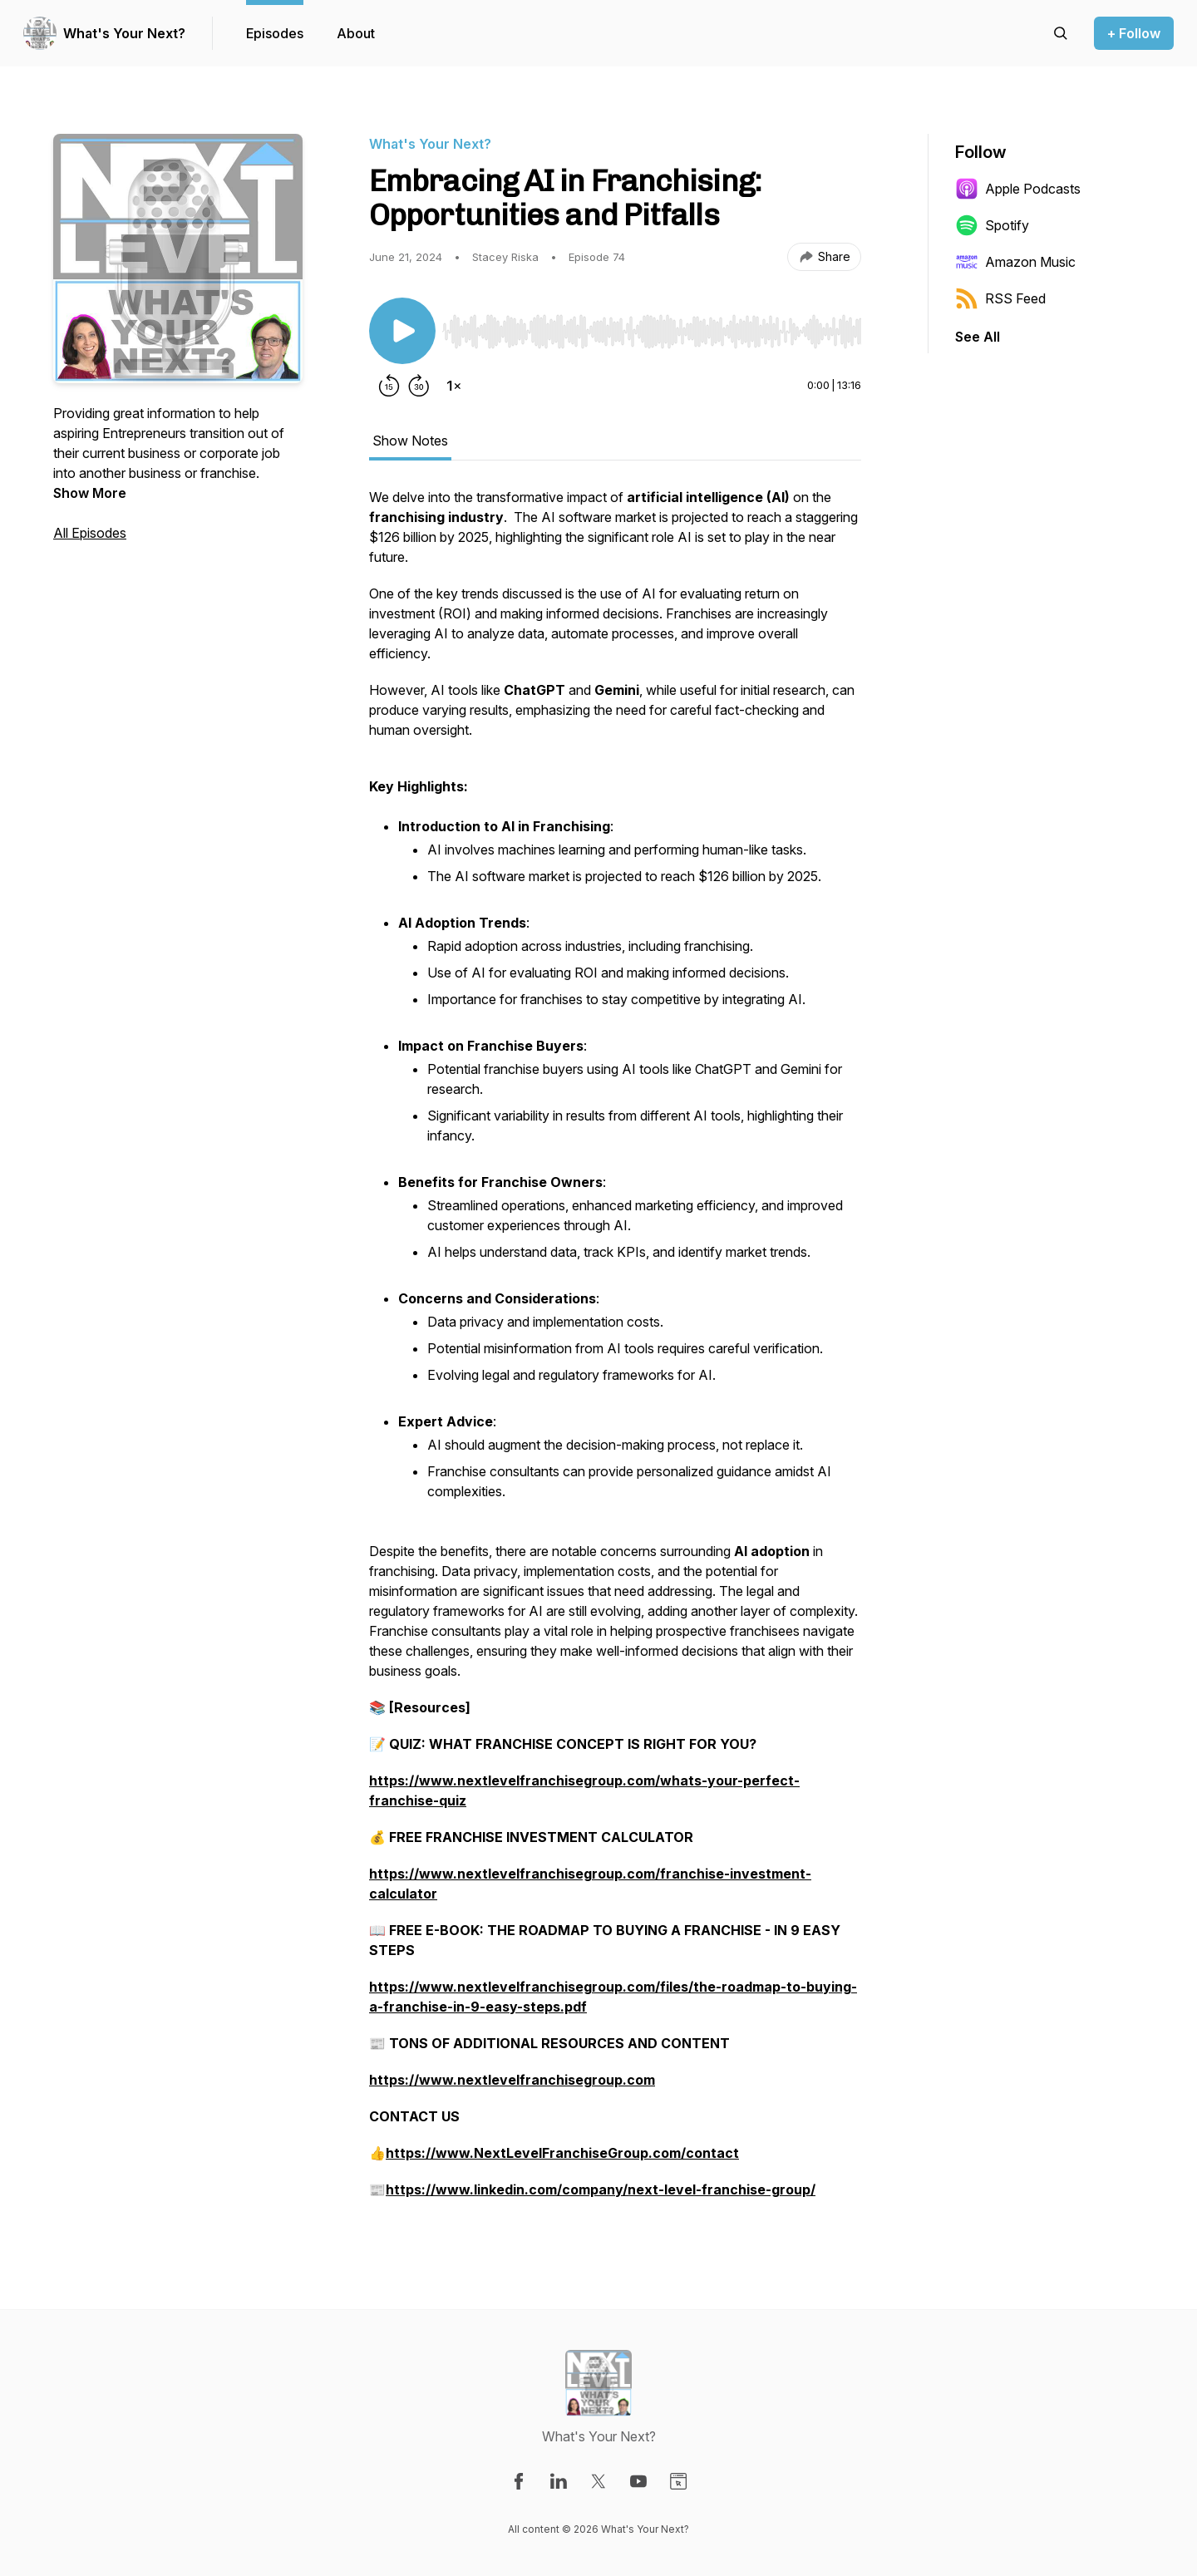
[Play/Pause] (402, 331)
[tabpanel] (615, 1351)
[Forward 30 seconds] (419, 385)
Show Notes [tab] (410, 440)
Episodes (274, 33)
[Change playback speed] (453, 385)
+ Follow (1133, 33)
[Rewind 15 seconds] (389, 385)
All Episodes (89, 533)
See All (977, 336)
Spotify (992, 225)
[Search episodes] (1060, 33)
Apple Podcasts (1018, 188)
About (356, 33)
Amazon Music (1015, 261)
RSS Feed (1000, 298)
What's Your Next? (124, 33)
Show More (89, 493)
